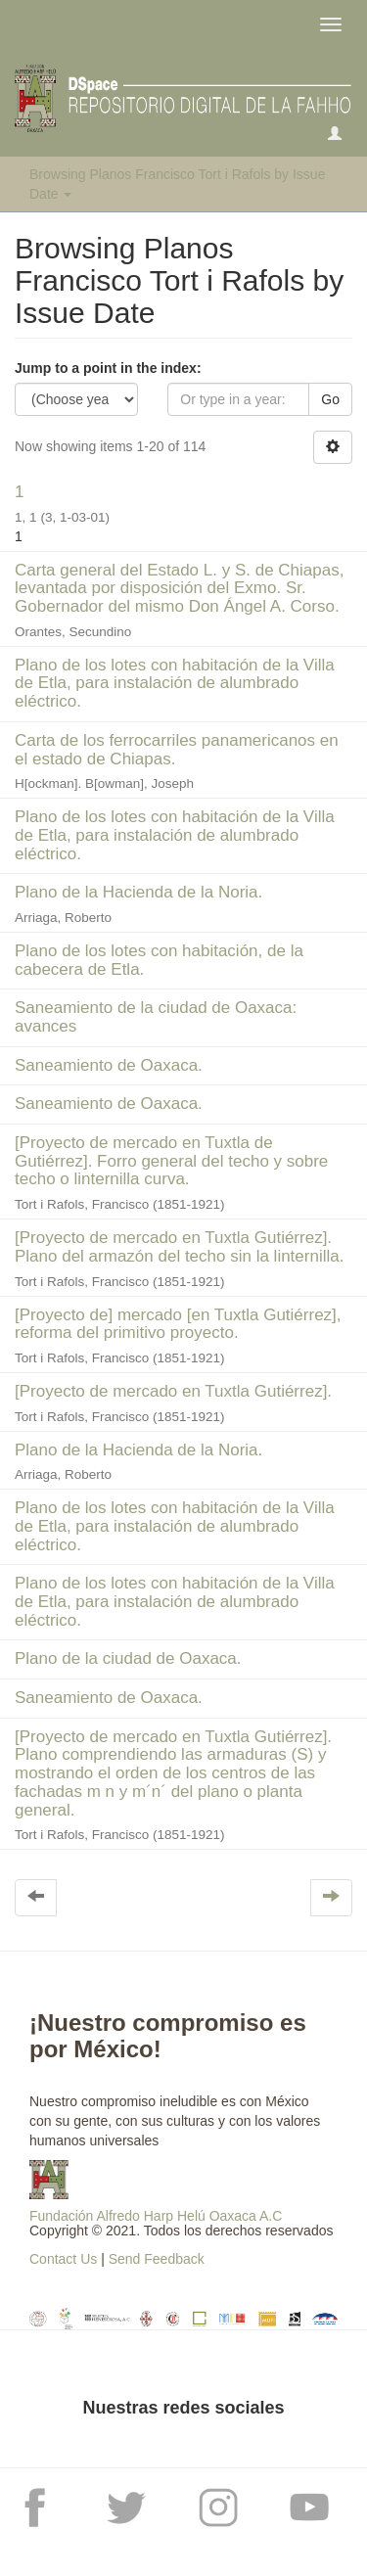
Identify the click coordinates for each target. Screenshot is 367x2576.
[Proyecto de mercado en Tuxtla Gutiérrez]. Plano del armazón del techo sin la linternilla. (179, 1246)
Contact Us (63, 2259)
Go (330, 399)
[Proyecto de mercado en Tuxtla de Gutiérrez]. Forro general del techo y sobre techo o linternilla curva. (171, 1160)
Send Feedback (157, 2259)
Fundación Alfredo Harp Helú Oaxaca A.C (155, 2216)
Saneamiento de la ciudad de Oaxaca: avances (156, 1016)
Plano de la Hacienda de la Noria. (138, 892)
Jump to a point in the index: (108, 368)
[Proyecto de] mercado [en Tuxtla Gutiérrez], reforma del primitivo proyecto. (178, 1324)
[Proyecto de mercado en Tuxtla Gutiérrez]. (173, 1391)
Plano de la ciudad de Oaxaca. (128, 1658)
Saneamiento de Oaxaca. (109, 1065)
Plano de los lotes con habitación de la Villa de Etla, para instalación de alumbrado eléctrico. (175, 683)
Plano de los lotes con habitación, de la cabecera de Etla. (159, 960)
